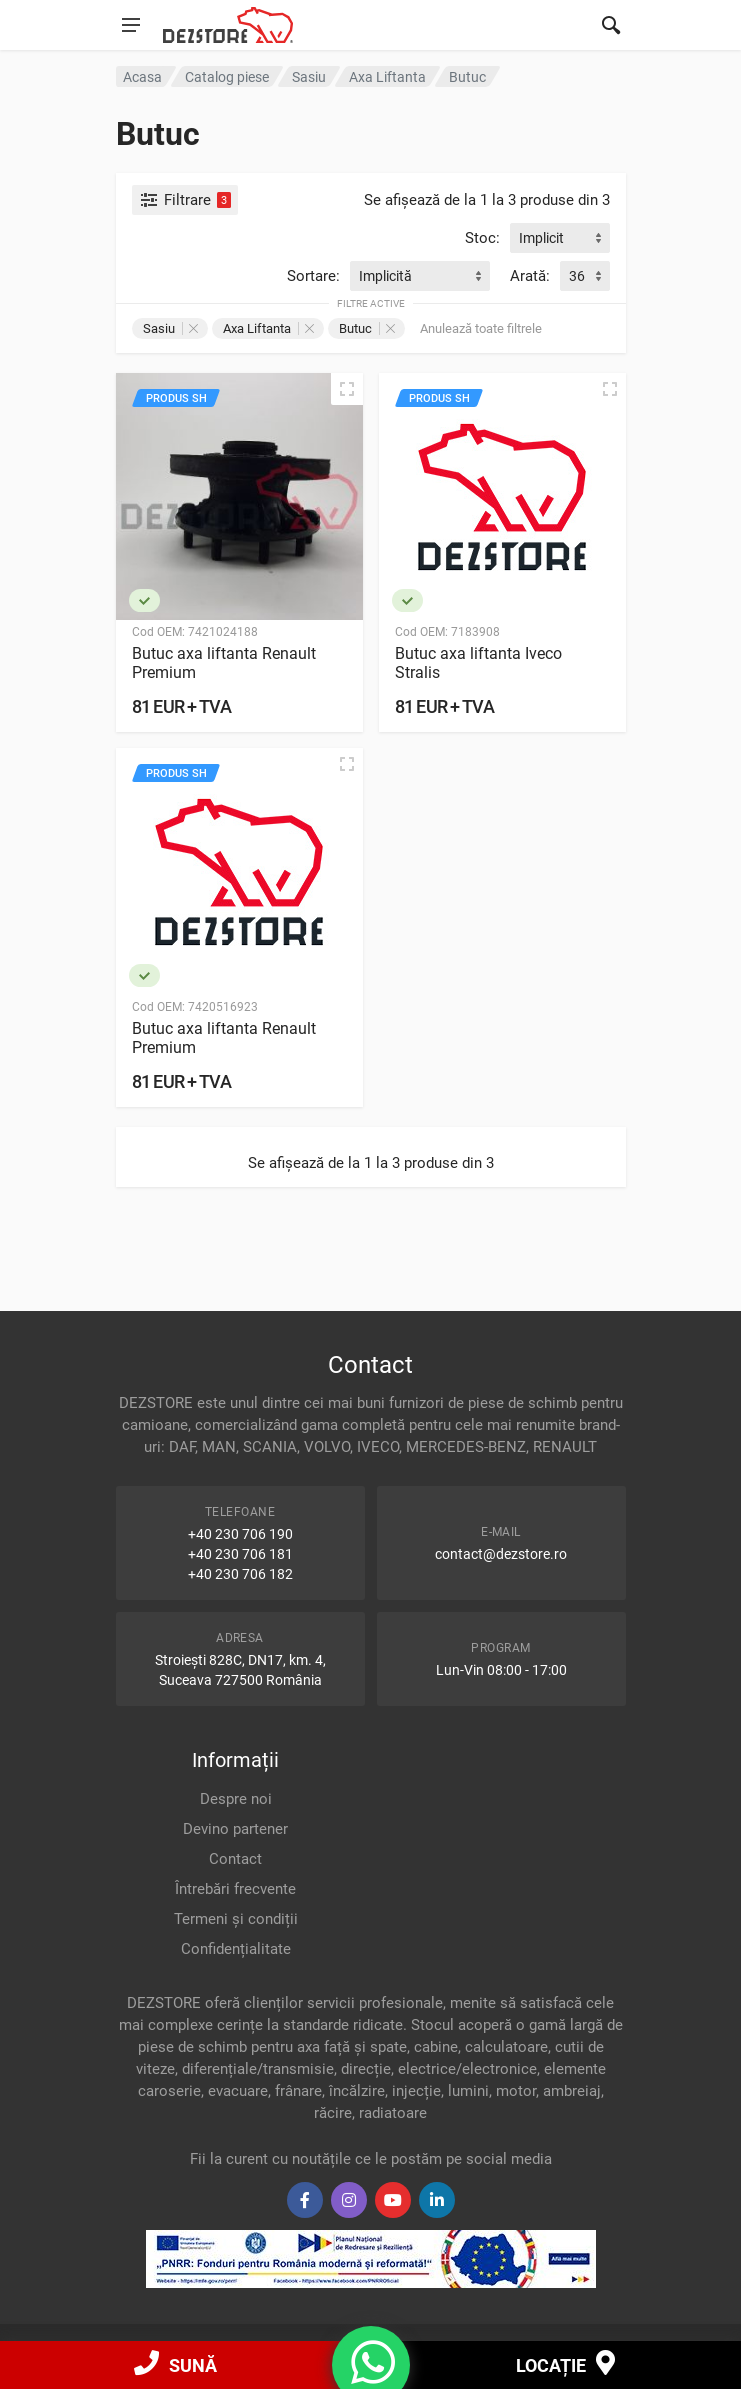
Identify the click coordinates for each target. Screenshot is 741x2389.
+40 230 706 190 (240, 1534)
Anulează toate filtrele (481, 328)
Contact (235, 1859)
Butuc (367, 328)
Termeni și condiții (236, 1919)
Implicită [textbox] (385, 276)
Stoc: (482, 238)
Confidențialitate (236, 1949)
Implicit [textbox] (541, 238)
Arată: (530, 276)
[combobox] (560, 238)
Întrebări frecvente (235, 1889)
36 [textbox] (577, 276)
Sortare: (313, 276)
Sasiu (170, 328)
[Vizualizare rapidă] (347, 389)
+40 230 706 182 (240, 1574)
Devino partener (235, 1829)
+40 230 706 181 (240, 1554)
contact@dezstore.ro (501, 1554)
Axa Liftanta (268, 328)
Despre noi (236, 1799)
